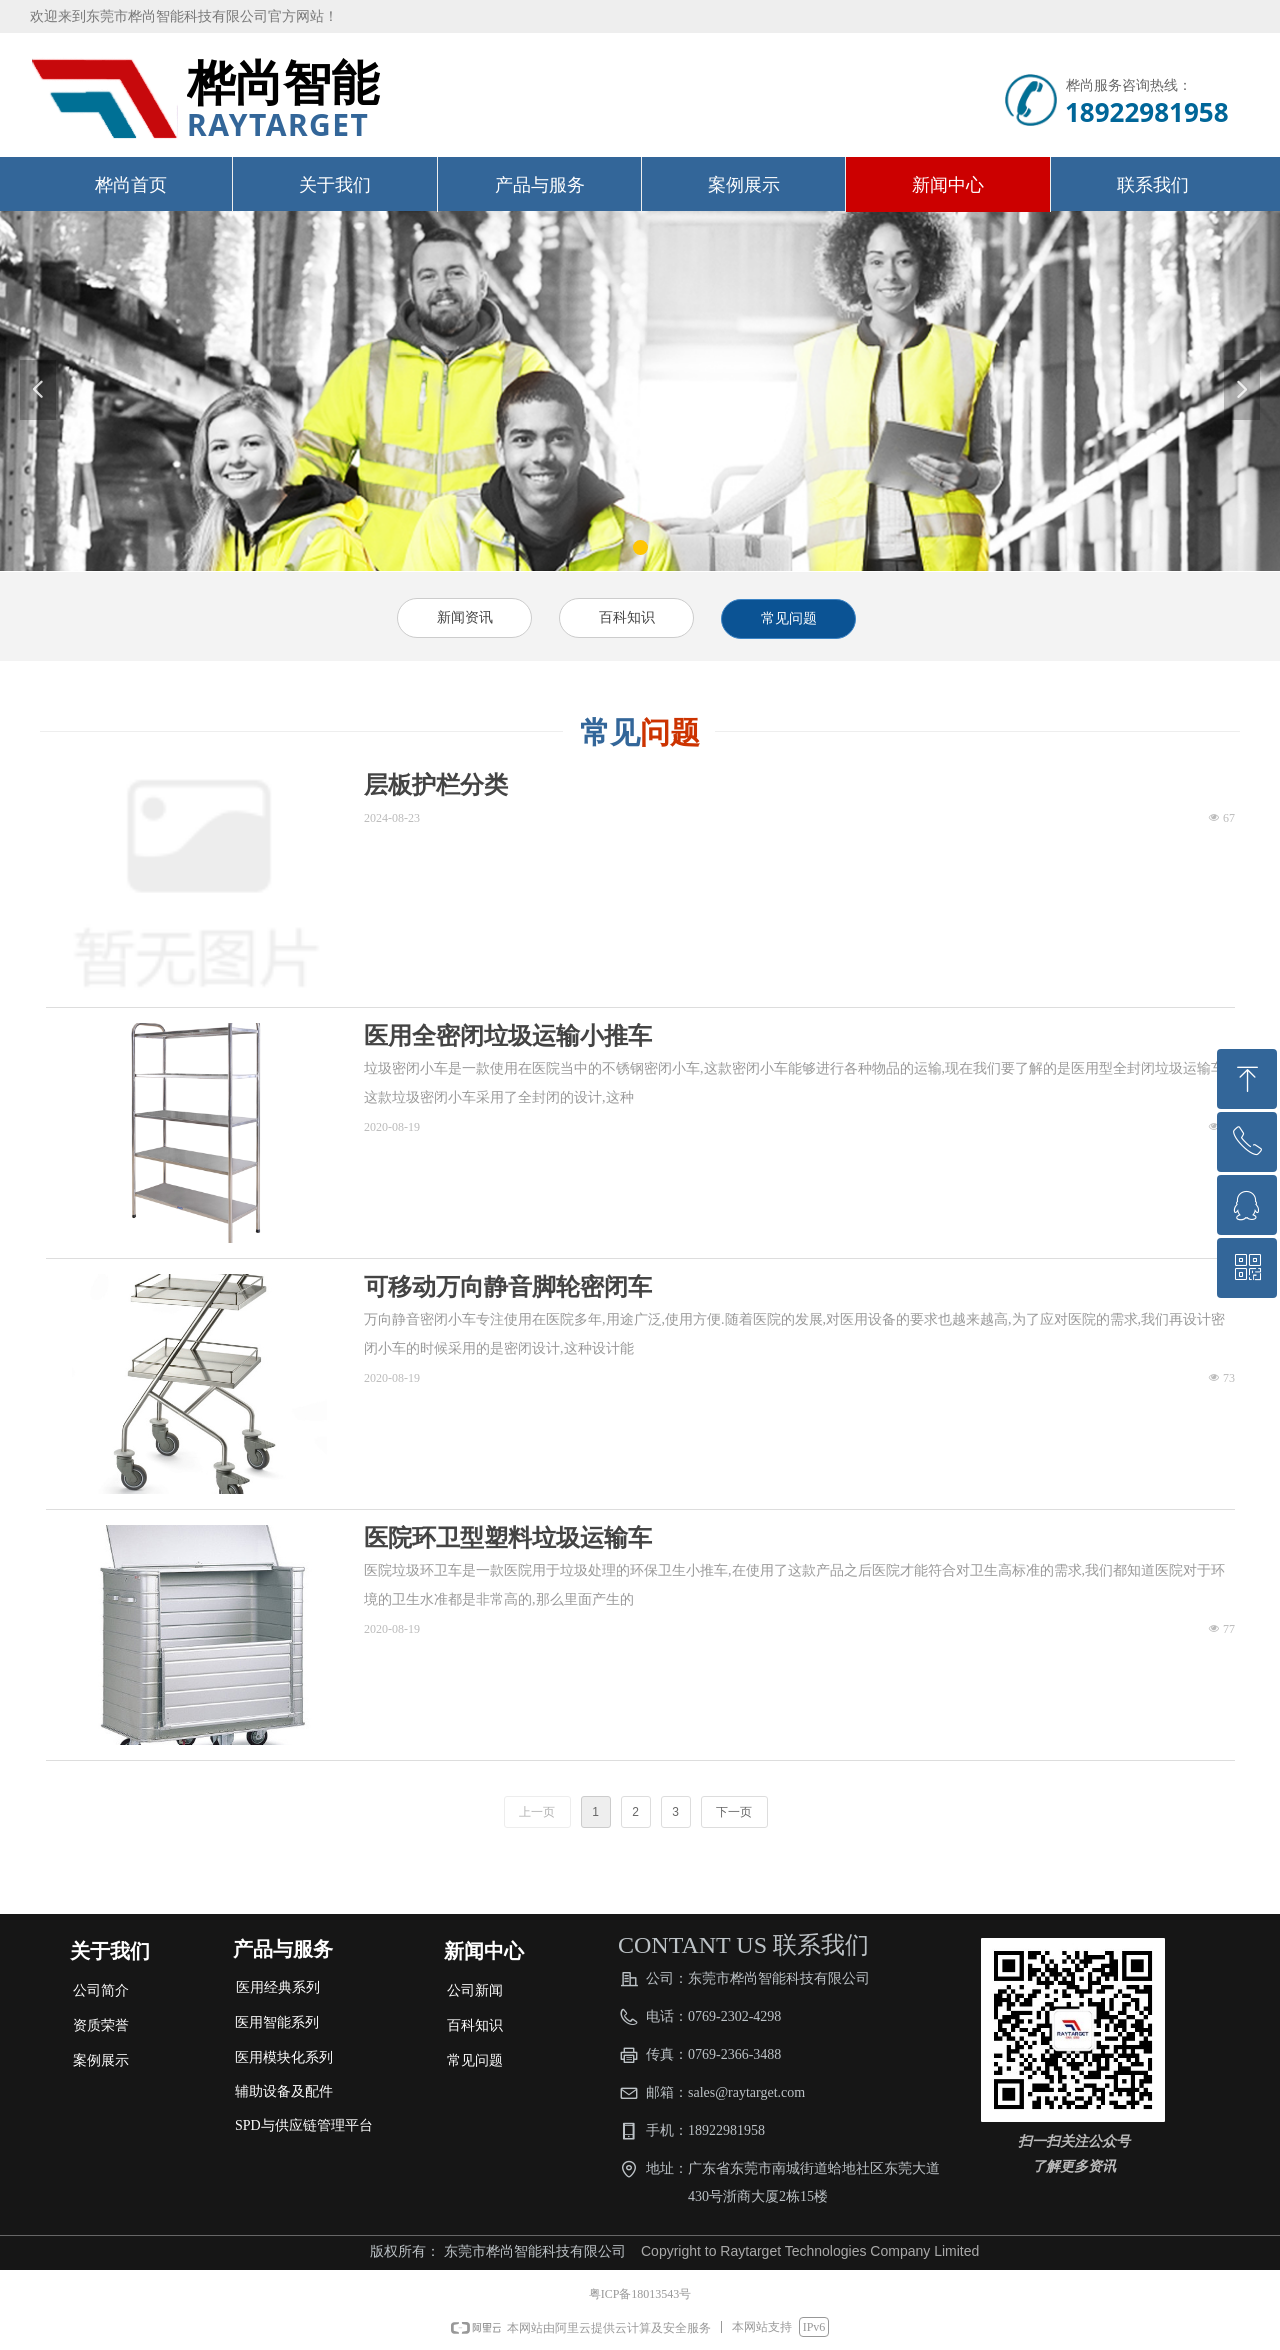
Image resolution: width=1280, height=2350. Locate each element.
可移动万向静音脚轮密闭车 (508, 1287)
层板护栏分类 (436, 785)
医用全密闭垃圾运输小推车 (508, 1036)
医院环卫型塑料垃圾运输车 (508, 1538)
